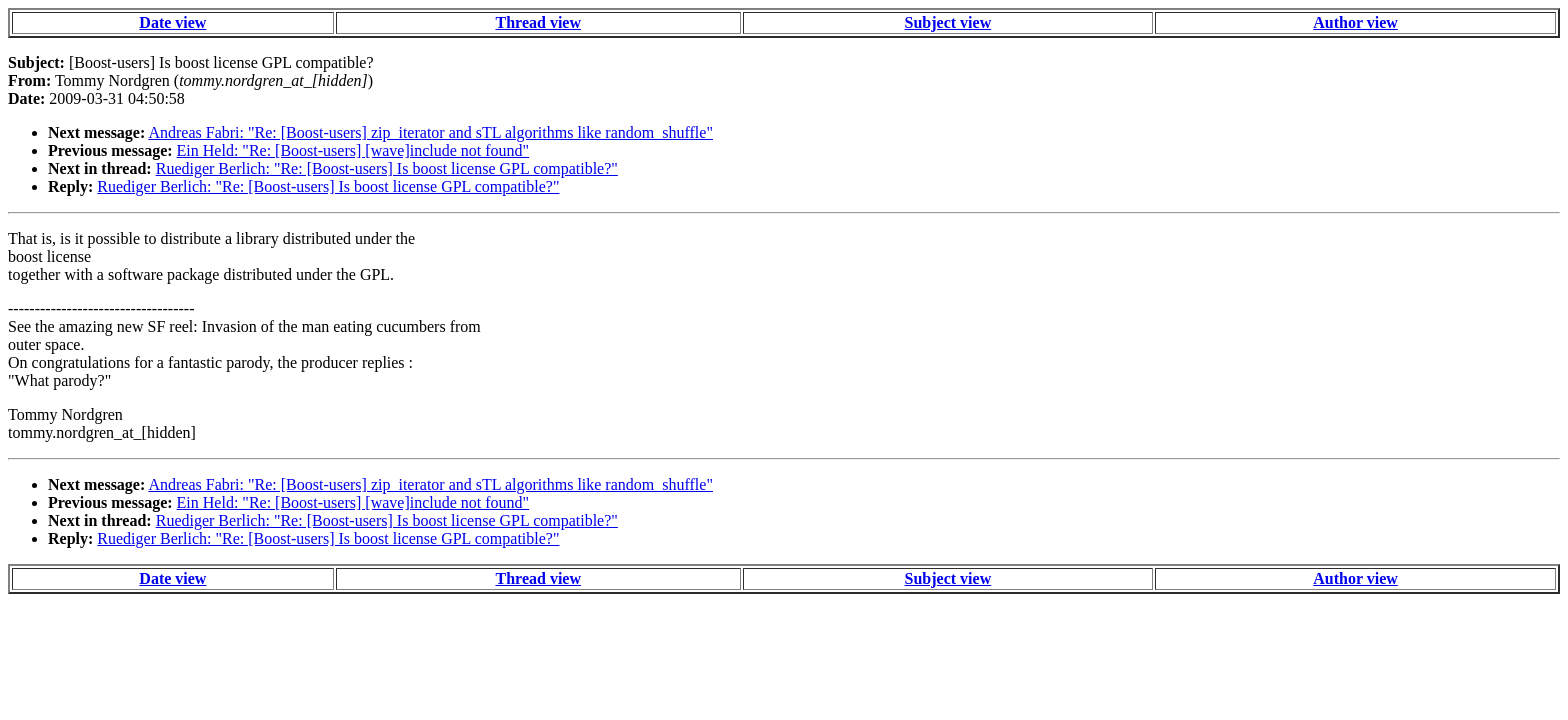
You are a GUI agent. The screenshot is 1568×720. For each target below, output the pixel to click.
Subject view (948, 22)
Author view (1355, 22)
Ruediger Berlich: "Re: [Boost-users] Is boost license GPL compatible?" (387, 168)
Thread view (538, 22)
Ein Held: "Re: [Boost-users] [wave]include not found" (353, 150)
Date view (172, 22)
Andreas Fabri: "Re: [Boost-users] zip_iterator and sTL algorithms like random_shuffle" (430, 132)
